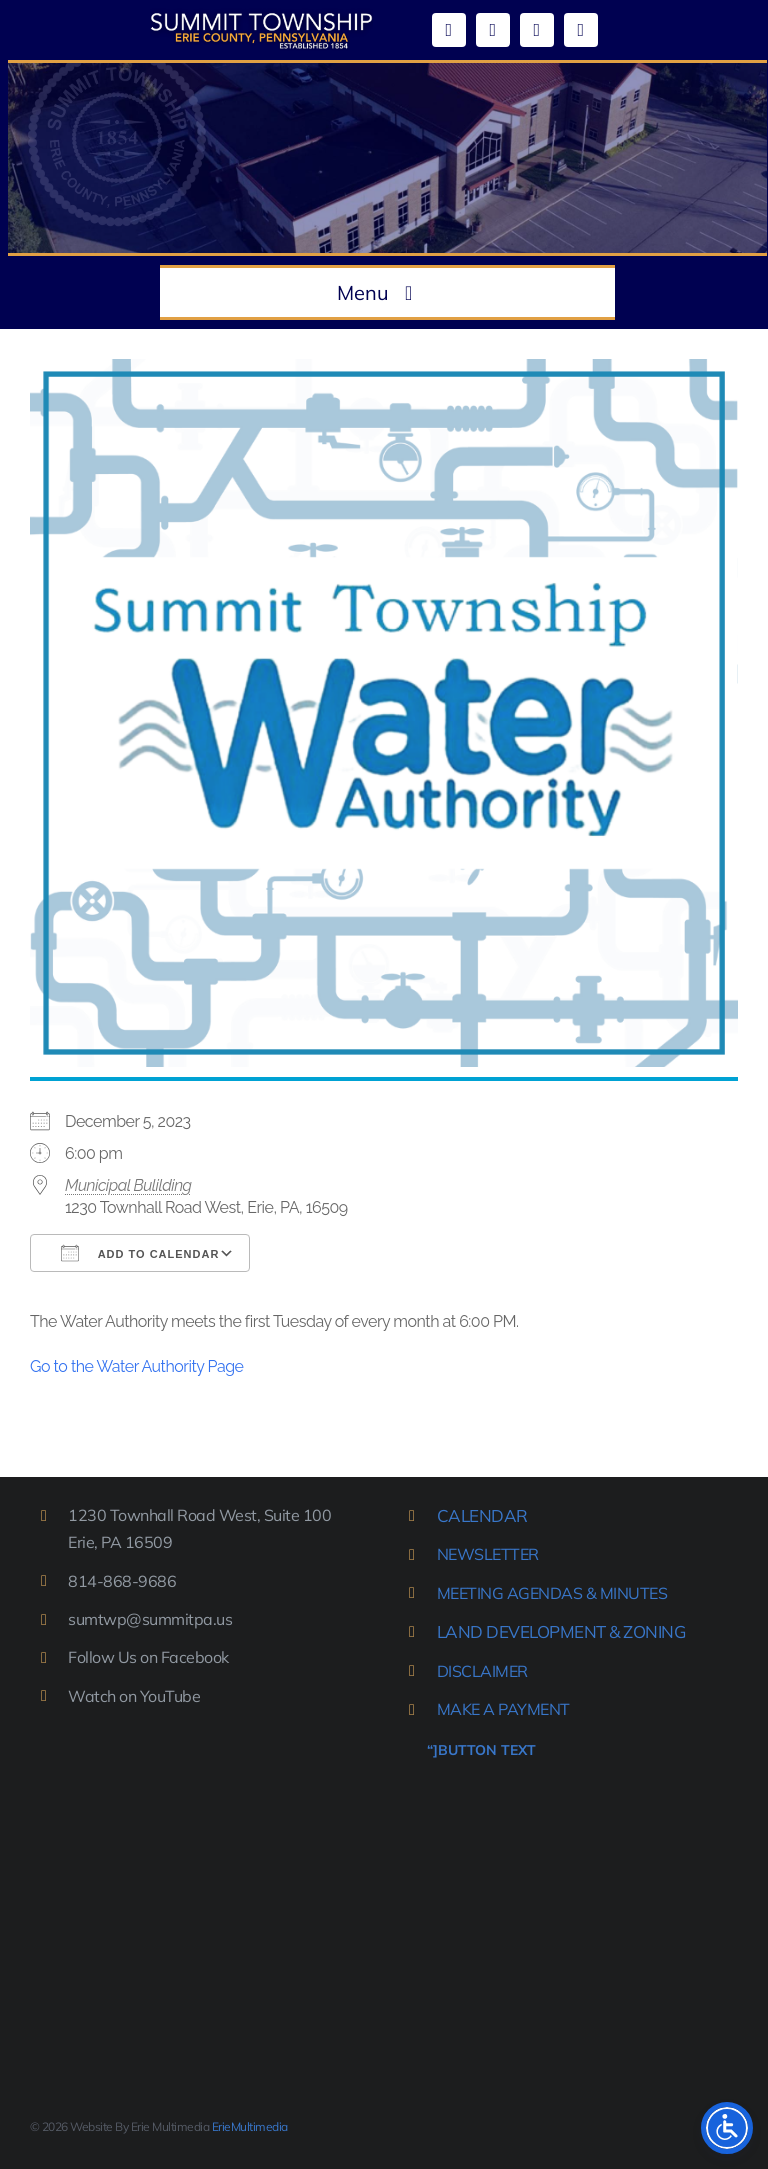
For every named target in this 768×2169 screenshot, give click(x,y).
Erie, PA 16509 (120, 1542)
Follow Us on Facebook (148, 1657)
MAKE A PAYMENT (503, 1709)
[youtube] (493, 30)
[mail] (537, 30)
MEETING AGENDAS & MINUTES (552, 1593)
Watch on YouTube (134, 1696)
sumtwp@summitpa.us (150, 1619)
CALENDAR (482, 1515)
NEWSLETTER (488, 1554)
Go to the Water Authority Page (136, 1366)
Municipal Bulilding (128, 1185)
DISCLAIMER (482, 1671)
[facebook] (449, 30)
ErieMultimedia (250, 2126)
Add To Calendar (140, 1253)
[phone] (581, 30)
